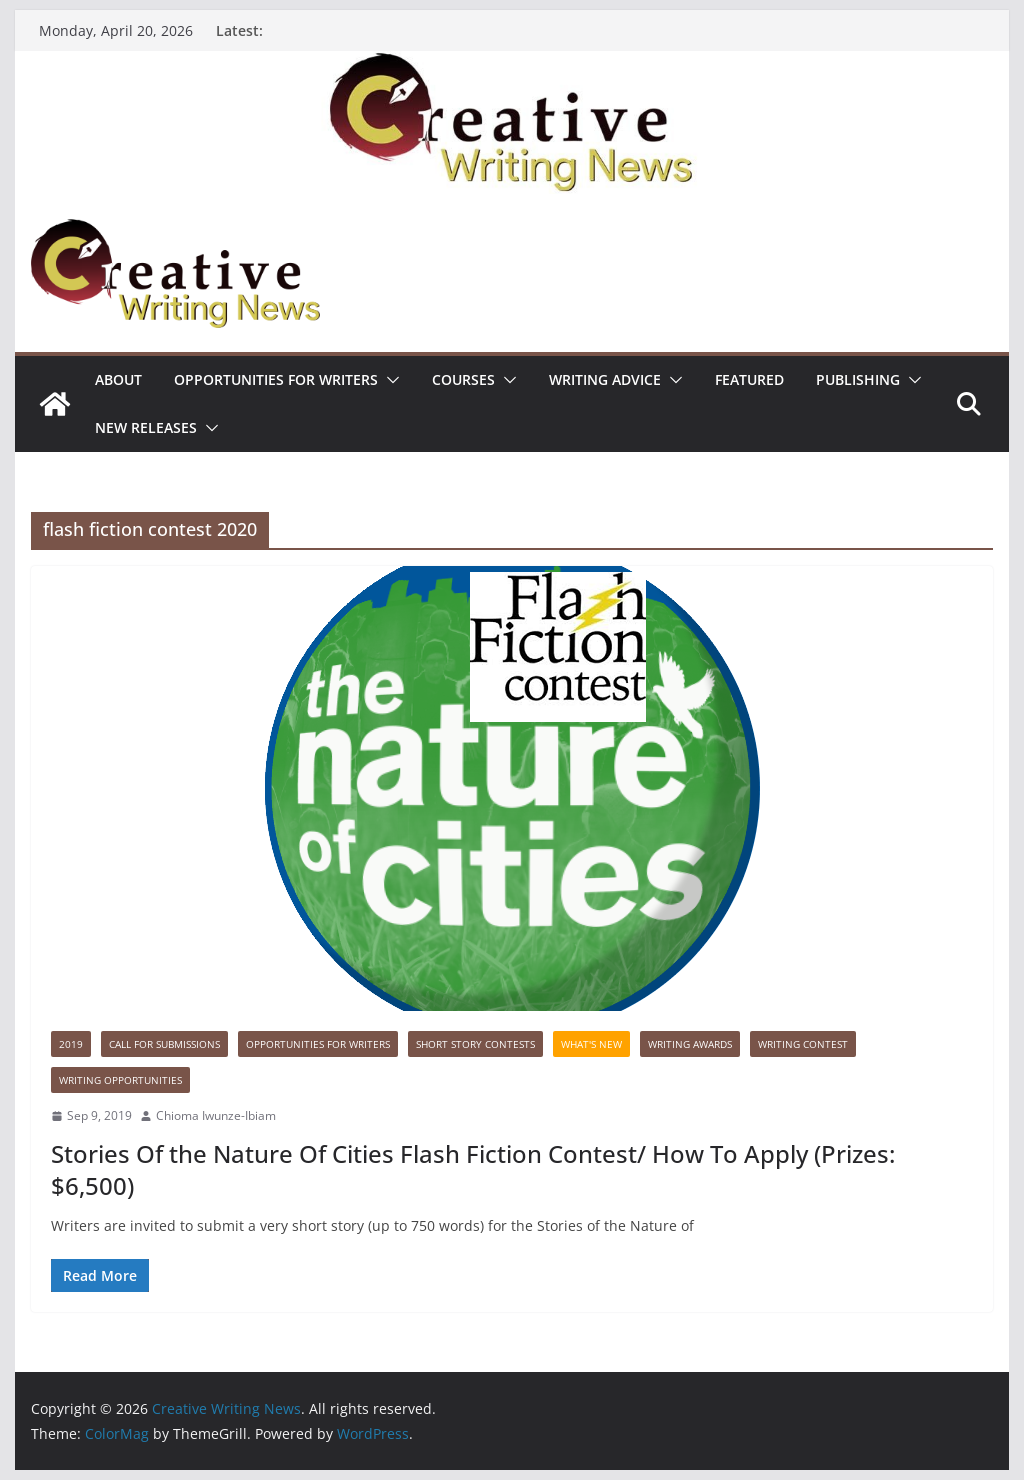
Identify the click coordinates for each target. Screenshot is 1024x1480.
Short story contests (475, 1044)
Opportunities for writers (276, 379)
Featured (749, 379)
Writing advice (605, 379)
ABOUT (118, 379)
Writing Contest (803, 1044)
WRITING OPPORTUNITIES (120, 1080)
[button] (389, 380)
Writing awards (690, 1044)
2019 (71, 1044)
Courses (463, 379)
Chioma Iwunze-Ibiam (216, 1115)
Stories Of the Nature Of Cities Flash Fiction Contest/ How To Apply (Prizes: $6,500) (473, 1169)
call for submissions (164, 1044)
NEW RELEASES (146, 427)
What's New (591, 1044)
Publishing (858, 379)
